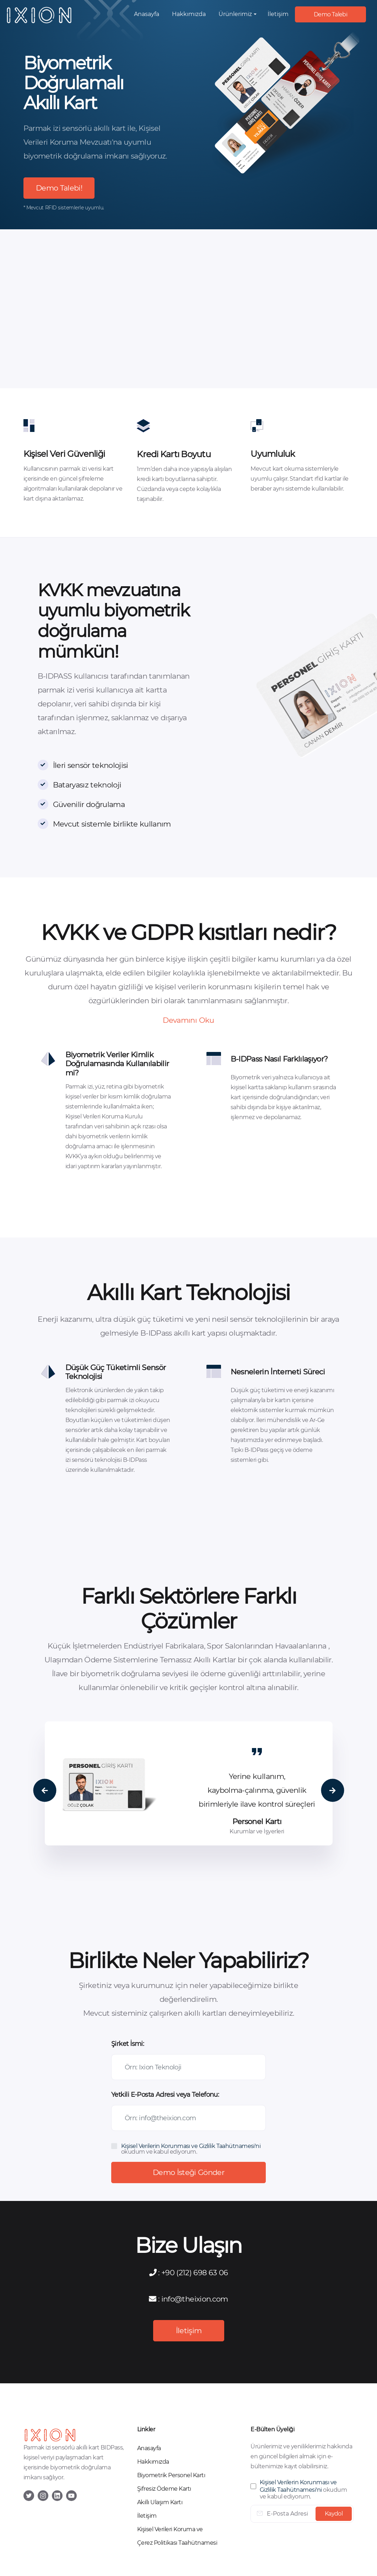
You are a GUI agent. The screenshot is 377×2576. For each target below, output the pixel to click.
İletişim (188, 2330)
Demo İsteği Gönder (188, 2172)
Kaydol (334, 2513)
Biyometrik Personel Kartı (171, 2475)
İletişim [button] (278, 14)
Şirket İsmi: (127, 2044)
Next (332, 1790)
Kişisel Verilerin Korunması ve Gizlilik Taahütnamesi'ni (190, 2146)
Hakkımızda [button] (189, 14)
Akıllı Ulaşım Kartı (160, 2502)
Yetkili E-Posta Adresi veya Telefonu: (165, 2094)
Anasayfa (149, 2448)
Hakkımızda (153, 2461)
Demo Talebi (330, 14)
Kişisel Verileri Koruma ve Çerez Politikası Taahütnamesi (177, 2536)
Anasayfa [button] (146, 14)
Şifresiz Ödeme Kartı (164, 2488)
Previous (44, 1790)
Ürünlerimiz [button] (235, 14)
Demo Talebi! (59, 187)
